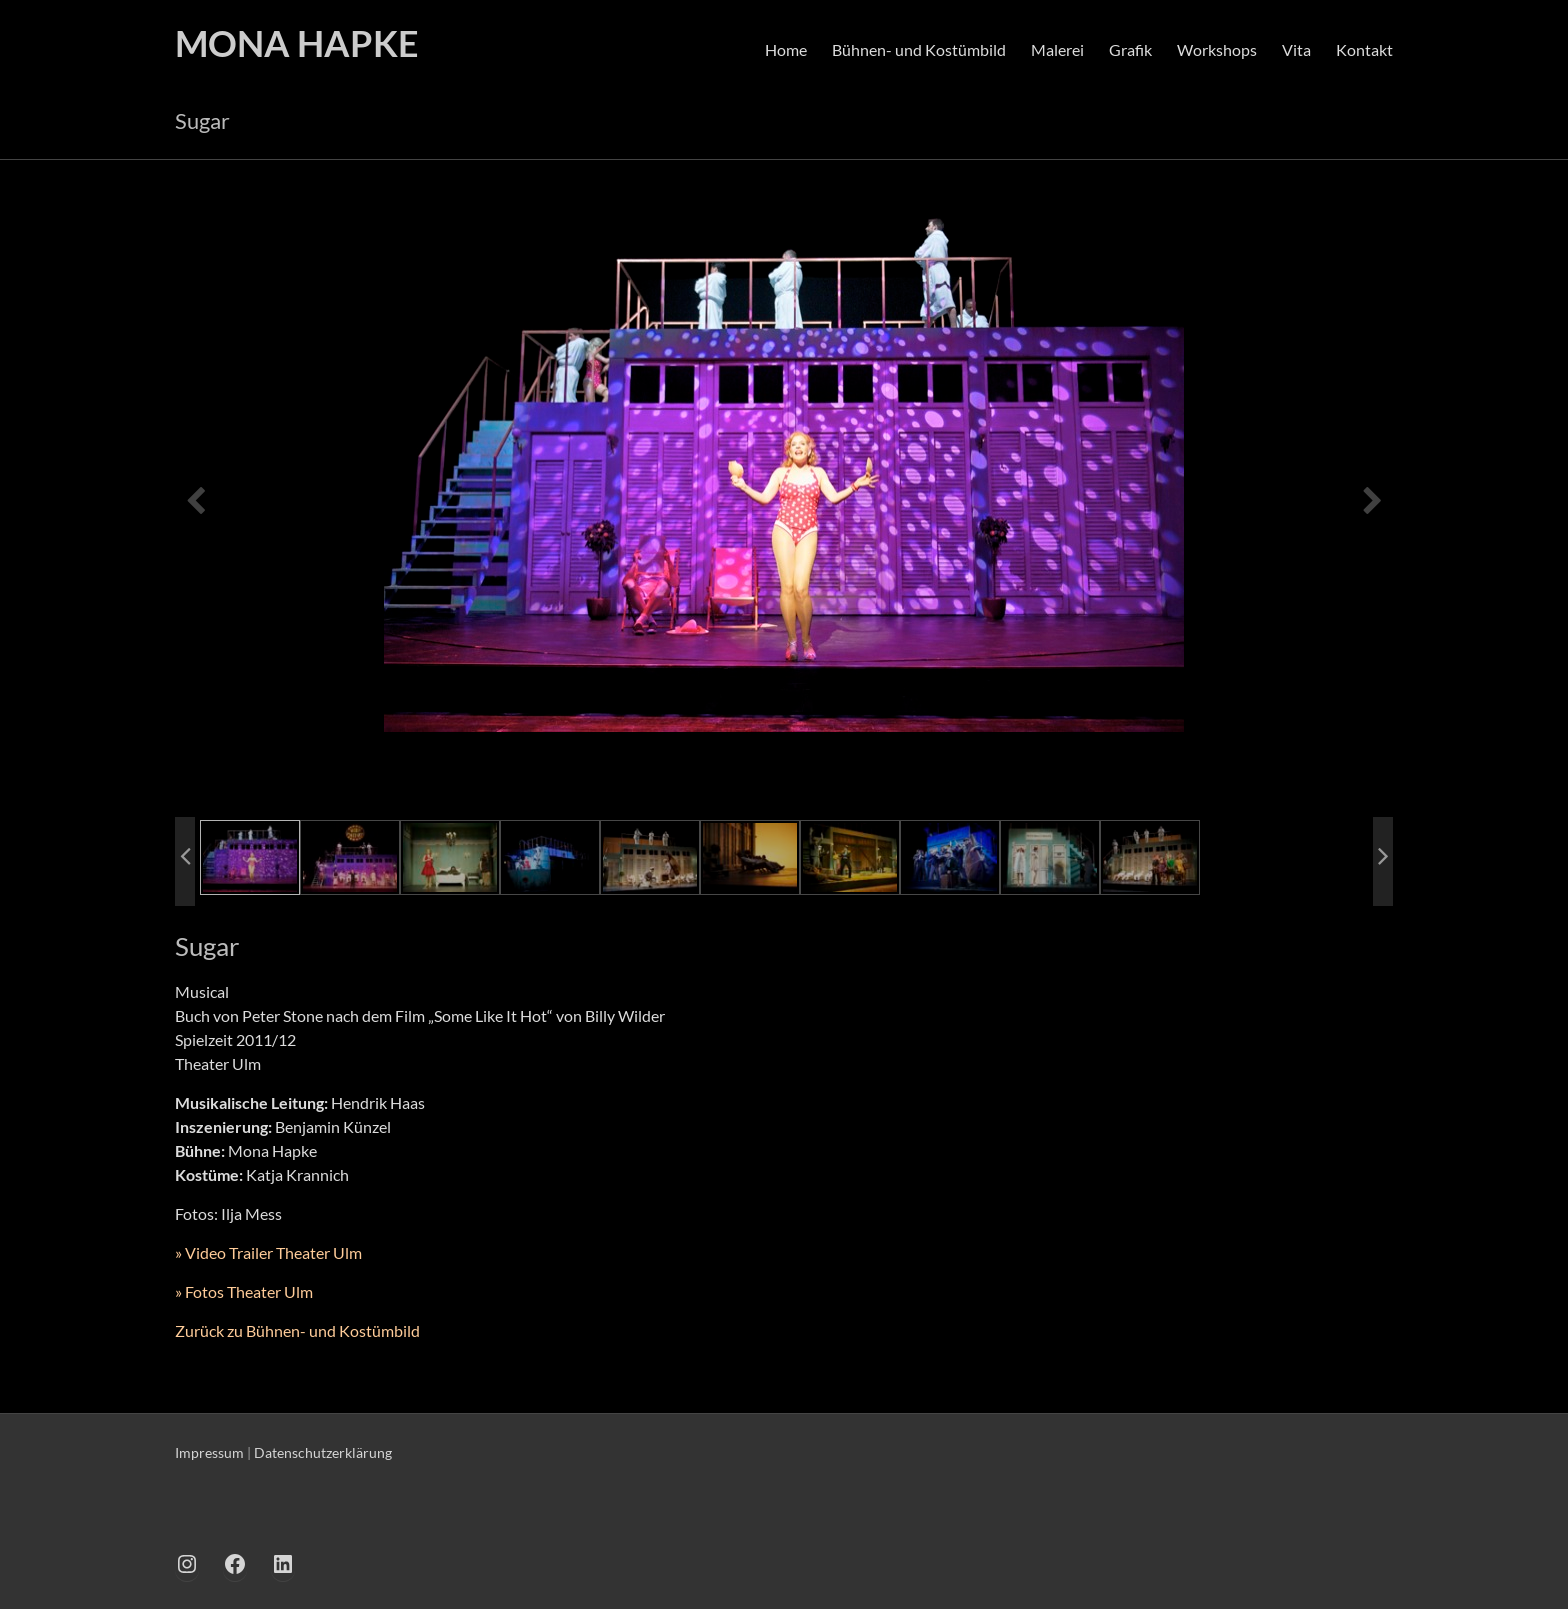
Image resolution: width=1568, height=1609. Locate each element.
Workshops (1217, 49)
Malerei (1057, 49)
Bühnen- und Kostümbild (919, 49)
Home (786, 49)
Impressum (209, 1452)
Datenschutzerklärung (323, 1452)
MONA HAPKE (297, 43)
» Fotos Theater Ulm (244, 1291)
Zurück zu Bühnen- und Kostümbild (297, 1330)
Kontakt (1364, 49)
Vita (1296, 49)
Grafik (1130, 49)
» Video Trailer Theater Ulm (268, 1252)
